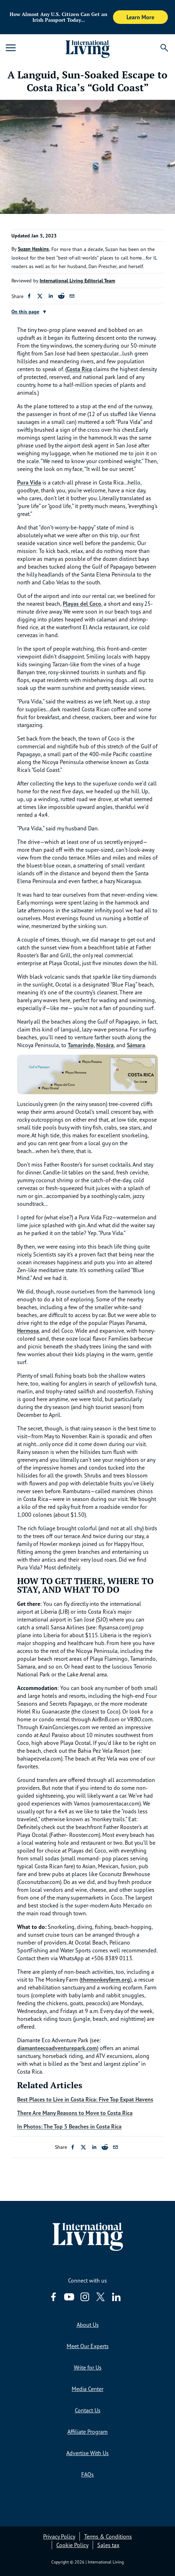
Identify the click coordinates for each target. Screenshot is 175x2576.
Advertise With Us (87, 2453)
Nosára (105, 1045)
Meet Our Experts (88, 2346)
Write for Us (88, 2367)
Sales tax (108, 2545)
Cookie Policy (72, 2545)
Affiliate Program (87, 2431)
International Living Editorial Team (77, 280)
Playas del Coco (82, 603)
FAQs (87, 2474)
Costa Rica (79, 369)
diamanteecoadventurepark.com (57, 2048)
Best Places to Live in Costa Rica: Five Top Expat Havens (85, 2099)
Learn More (140, 17)
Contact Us (88, 2410)
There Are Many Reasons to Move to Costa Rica (75, 2112)
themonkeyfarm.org (105, 1979)
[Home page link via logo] (87, 47)
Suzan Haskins (33, 249)
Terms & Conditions (108, 2536)
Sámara (136, 1045)
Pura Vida (29, 482)
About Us (88, 2324)
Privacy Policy (59, 2536)
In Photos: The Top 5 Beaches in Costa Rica (69, 2126)
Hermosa (28, 1330)
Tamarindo (81, 1045)
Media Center (87, 2388)
